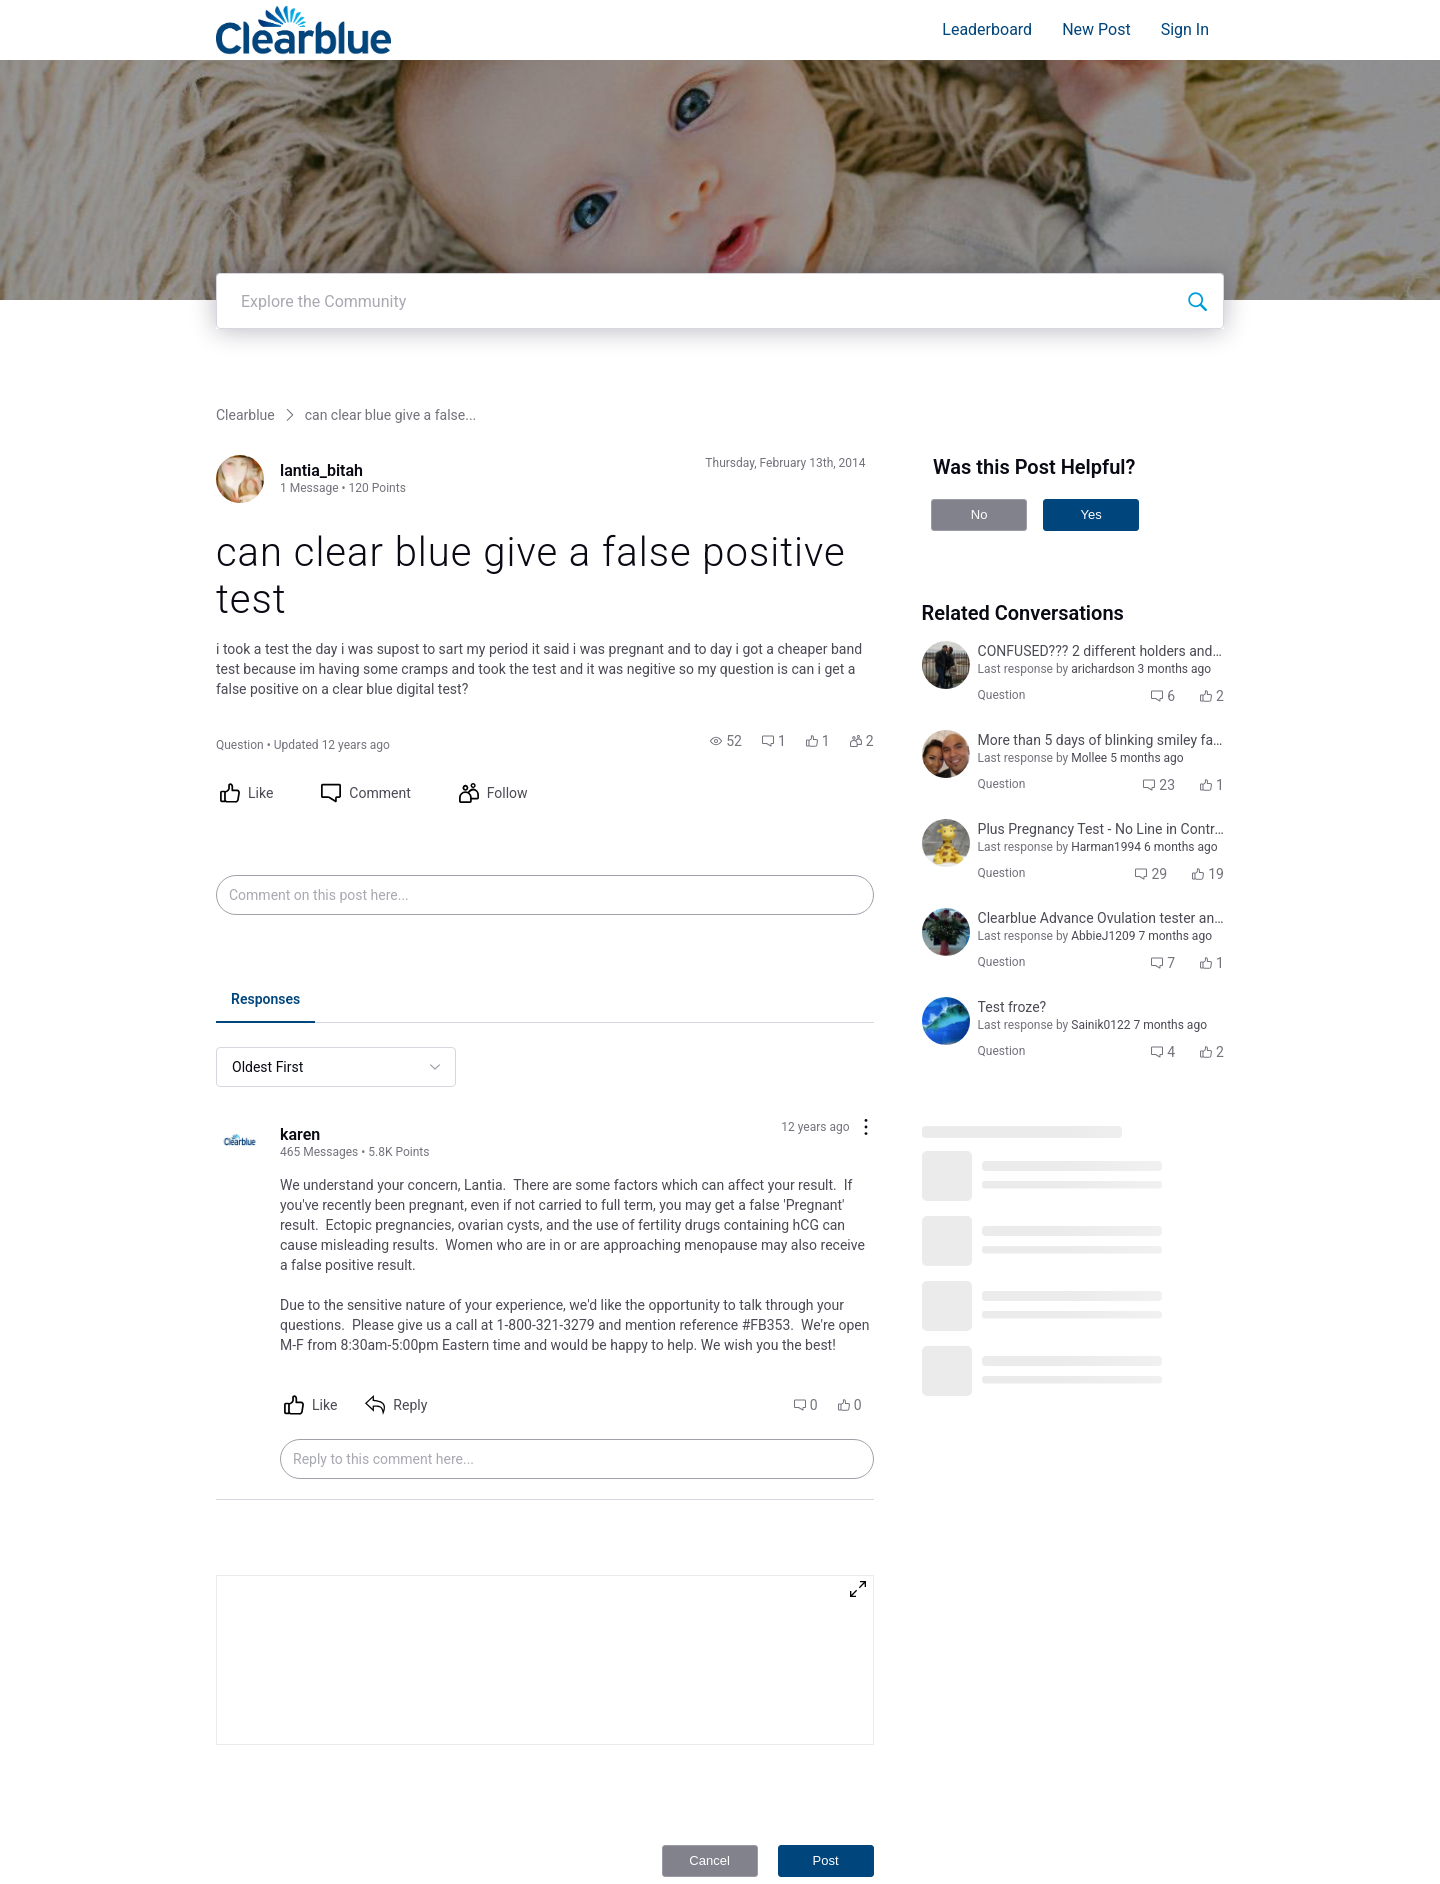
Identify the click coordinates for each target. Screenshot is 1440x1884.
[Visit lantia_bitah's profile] (240, 404)
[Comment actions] (866, 1053)
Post (826, 1785)
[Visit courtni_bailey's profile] (946, 857)
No (979, 439)
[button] (726, 666)
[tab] (265, 926)
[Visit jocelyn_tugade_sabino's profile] (946, 679)
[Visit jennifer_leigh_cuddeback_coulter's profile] (946, 946)
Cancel (709, 1785)
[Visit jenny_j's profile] (946, 768)
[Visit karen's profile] (240, 1068)
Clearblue (245, 340)
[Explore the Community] (1197, 226)
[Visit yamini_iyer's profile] (946, 590)
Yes (1090, 439)
